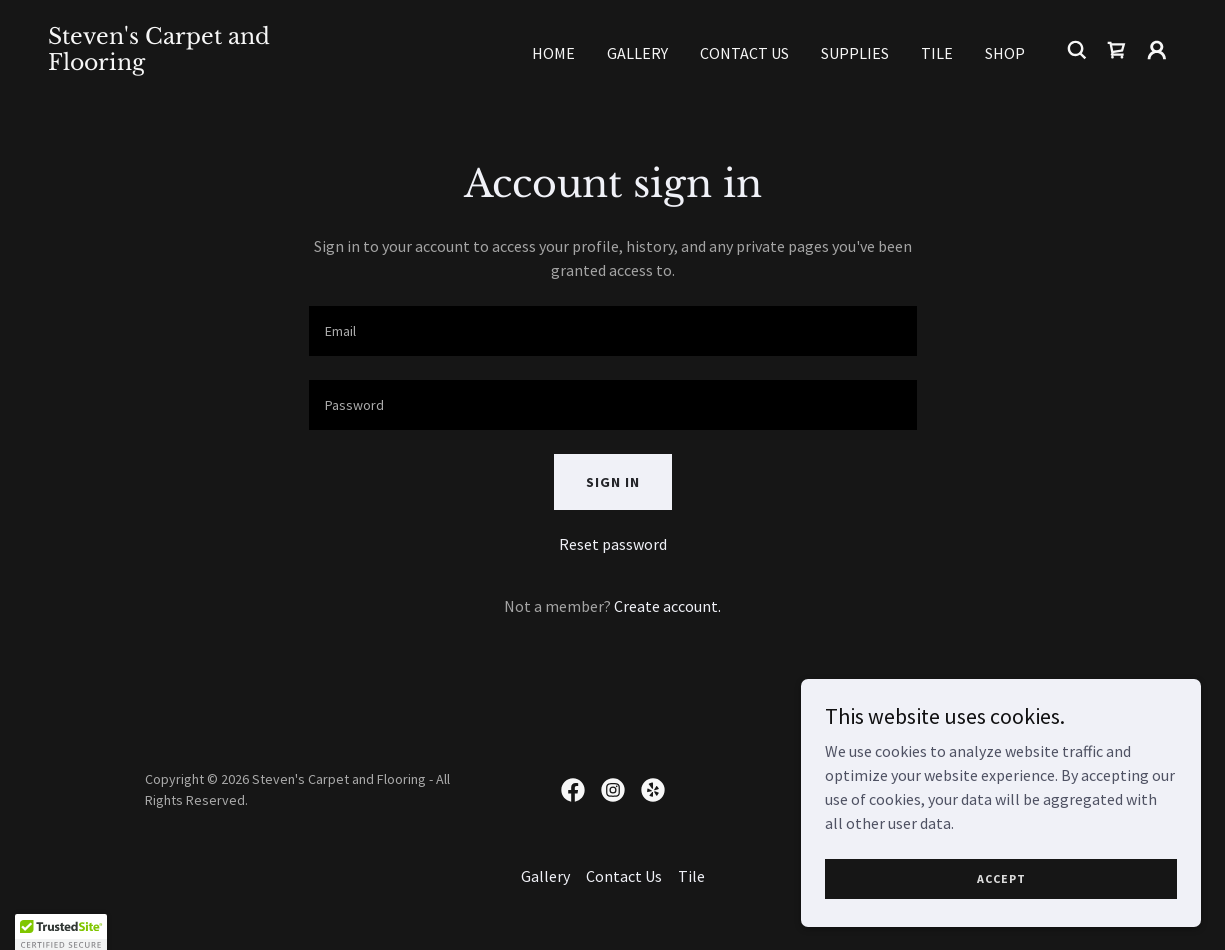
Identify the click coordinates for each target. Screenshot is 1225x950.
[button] (1157, 50)
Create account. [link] (667, 606)
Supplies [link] (855, 53)
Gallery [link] (637, 53)
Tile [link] (937, 53)
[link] (206, 64)
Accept (1001, 878)
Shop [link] (1005, 53)
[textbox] (613, 331)
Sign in (613, 482)
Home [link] (553, 53)
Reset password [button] (613, 544)
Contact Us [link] (744, 53)
